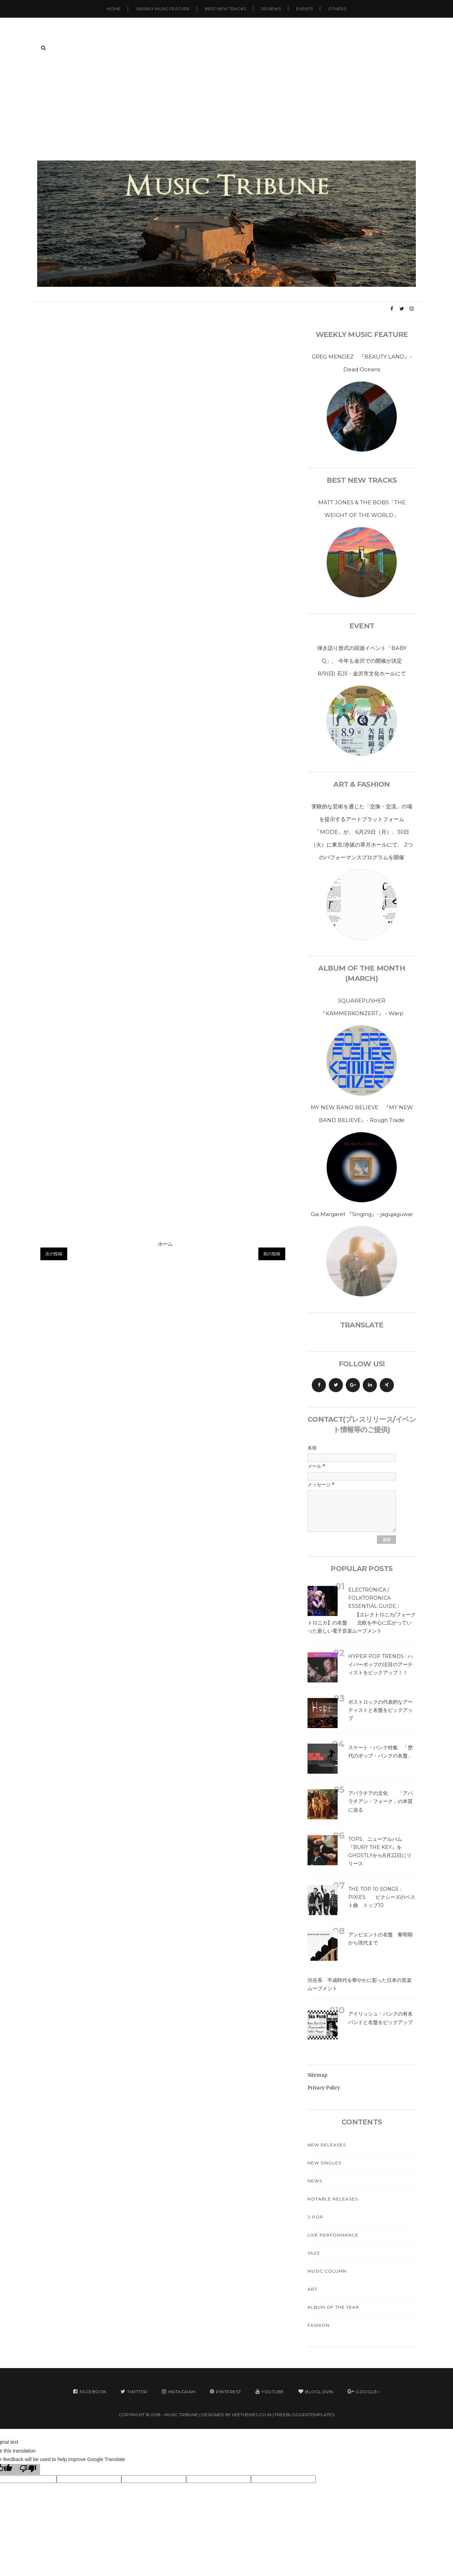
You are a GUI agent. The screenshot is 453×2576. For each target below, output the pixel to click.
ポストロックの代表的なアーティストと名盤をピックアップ (380, 1710)
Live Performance (333, 2235)
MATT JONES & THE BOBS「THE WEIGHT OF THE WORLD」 (362, 508)
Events (304, 8)
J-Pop (315, 2217)
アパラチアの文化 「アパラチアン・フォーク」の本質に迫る (380, 1801)
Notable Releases (333, 2199)
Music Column (327, 2271)
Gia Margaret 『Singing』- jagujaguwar (362, 1214)
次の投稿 (53, 1253)
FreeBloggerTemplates (304, 2414)
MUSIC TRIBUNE (181, 2414)
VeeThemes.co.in (251, 2414)
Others (337, 8)
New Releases (327, 2144)
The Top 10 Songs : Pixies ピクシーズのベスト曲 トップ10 (381, 1897)
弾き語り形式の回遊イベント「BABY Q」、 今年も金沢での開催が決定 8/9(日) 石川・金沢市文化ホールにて (365, 661)
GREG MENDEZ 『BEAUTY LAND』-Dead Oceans (362, 363)
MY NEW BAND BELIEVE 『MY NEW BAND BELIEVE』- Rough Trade (362, 1113)
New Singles (324, 2162)
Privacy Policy (324, 2088)
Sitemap (317, 2075)
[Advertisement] (226, 107)
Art (312, 2289)
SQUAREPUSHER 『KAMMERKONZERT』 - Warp (361, 1007)
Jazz (314, 2253)
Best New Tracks (225, 8)
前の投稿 (271, 1253)
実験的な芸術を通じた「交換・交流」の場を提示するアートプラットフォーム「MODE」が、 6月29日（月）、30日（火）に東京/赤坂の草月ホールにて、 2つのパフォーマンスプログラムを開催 (362, 832)
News (315, 2181)
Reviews (271, 8)
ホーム (165, 1244)
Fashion (318, 2325)
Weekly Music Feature (163, 8)
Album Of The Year (333, 2307)
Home (114, 8)
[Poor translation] (28, 2469)
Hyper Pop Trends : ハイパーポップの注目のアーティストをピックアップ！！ (380, 1664)
